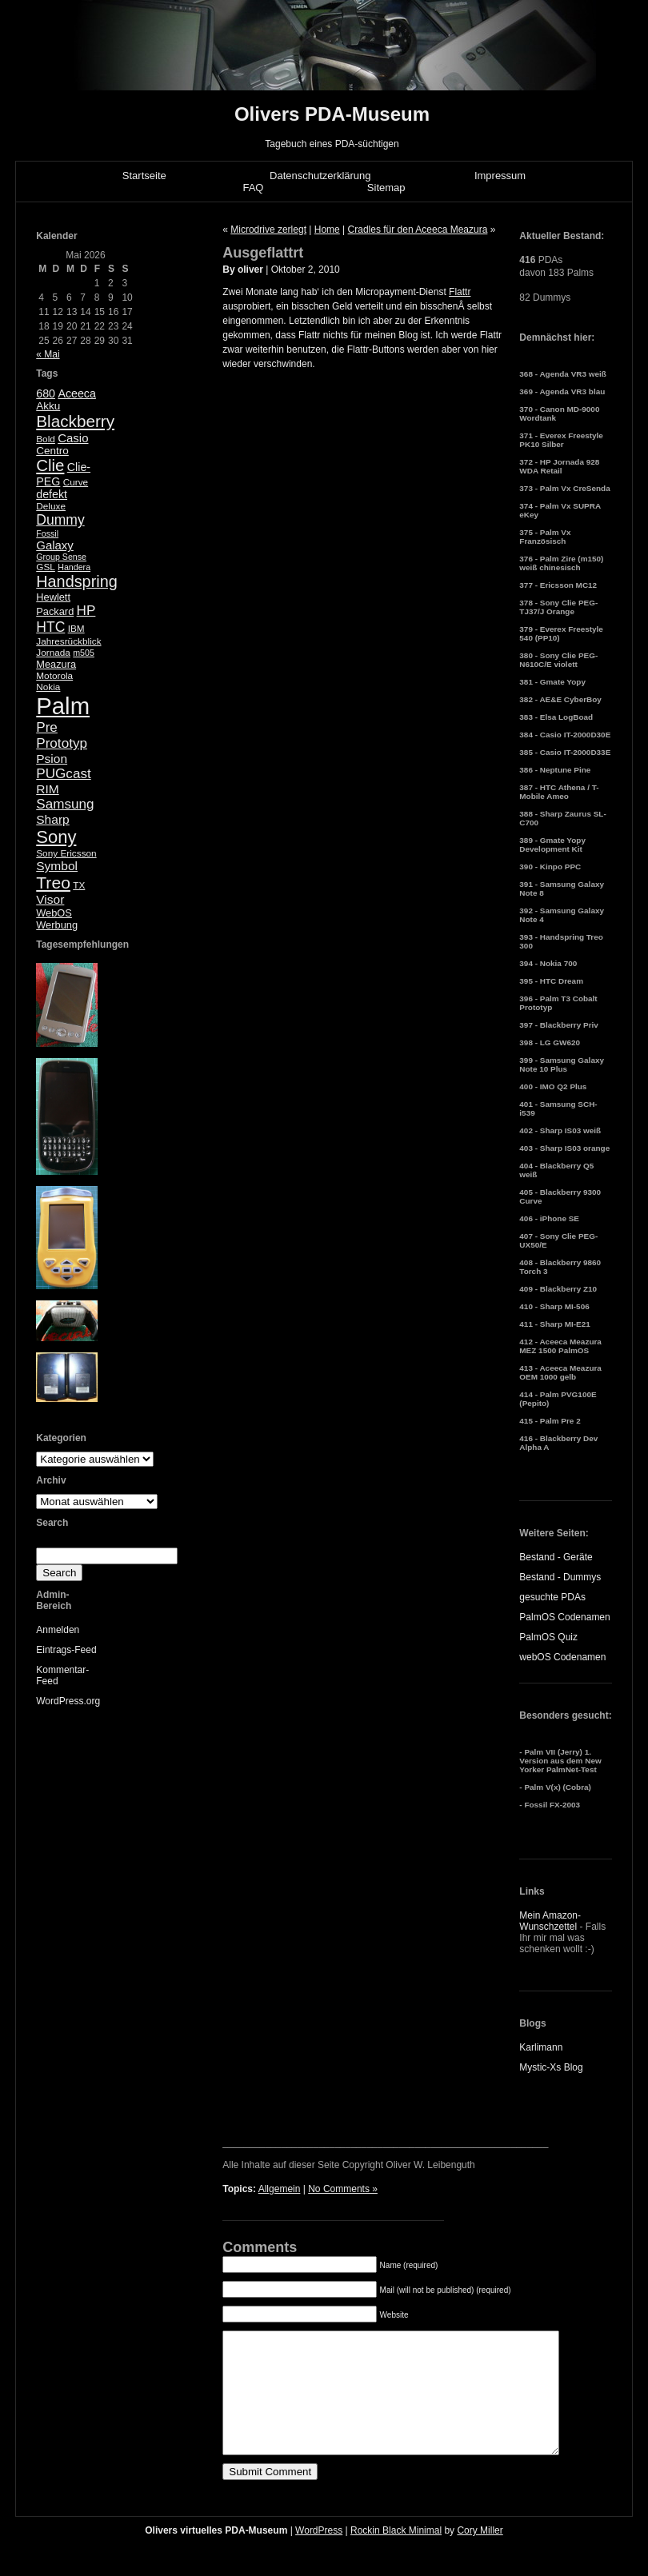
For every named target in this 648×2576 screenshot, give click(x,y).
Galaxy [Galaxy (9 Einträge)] (55, 545)
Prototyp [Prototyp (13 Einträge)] (61, 743)
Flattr (459, 292)
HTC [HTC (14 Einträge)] (50, 627)
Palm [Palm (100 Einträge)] (63, 706)
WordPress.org (68, 1701)
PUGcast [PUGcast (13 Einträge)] (63, 773)
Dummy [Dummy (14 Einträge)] (60, 520)
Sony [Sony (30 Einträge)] (56, 837)
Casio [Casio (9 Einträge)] (73, 438)
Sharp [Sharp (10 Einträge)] (52, 819)
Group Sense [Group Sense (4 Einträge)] (61, 556)
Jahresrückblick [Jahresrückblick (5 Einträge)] (68, 641)
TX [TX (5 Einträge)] (79, 885)
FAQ (252, 188)
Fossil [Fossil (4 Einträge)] (47, 533)
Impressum (500, 176)
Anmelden (57, 1629)
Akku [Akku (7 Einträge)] (48, 406)
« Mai (47, 354)
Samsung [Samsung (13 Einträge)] (65, 804)
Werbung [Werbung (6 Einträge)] (57, 925)
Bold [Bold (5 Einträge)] (45, 439)
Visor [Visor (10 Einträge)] (50, 899)
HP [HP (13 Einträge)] (86, 610)
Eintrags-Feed (66, 1649)
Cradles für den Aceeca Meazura (418, 229)
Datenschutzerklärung (320, 176)
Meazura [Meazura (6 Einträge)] (56, 664)
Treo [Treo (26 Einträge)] (53, 882)
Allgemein (279, 2189)
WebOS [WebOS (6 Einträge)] (54, 913)
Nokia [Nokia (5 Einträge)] (48, 687)
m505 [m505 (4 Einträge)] (83, 652)
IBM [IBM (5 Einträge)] (76, 628)
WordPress (318, 2554)
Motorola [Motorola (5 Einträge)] (54, 675)
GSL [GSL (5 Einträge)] (45, 567)
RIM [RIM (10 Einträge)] (47, 789)
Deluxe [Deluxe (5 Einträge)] (51, 506)
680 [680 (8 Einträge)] (45, 393)
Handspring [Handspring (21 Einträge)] (77, 581)
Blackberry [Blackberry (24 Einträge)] (75, 421)
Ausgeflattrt (262, 253)
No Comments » (343, 2189)
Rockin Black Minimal (396, 2554)
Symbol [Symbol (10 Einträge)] (57, 866)
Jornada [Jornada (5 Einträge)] (53, 652)
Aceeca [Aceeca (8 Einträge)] (77, 393)
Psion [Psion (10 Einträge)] (51, 758)
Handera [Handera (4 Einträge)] (74, 567)
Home (327, 229)
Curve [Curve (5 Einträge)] (75, 482)
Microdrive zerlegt (268, 229)
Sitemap (386, 188)
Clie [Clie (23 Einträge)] (50, 465)
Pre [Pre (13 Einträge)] (47, 727)
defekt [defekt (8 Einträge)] (51, 494)
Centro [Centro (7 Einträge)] (52, 451)
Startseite (144, 176)
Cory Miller (479, 2554)
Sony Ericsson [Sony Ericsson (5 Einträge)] (66, 853)
